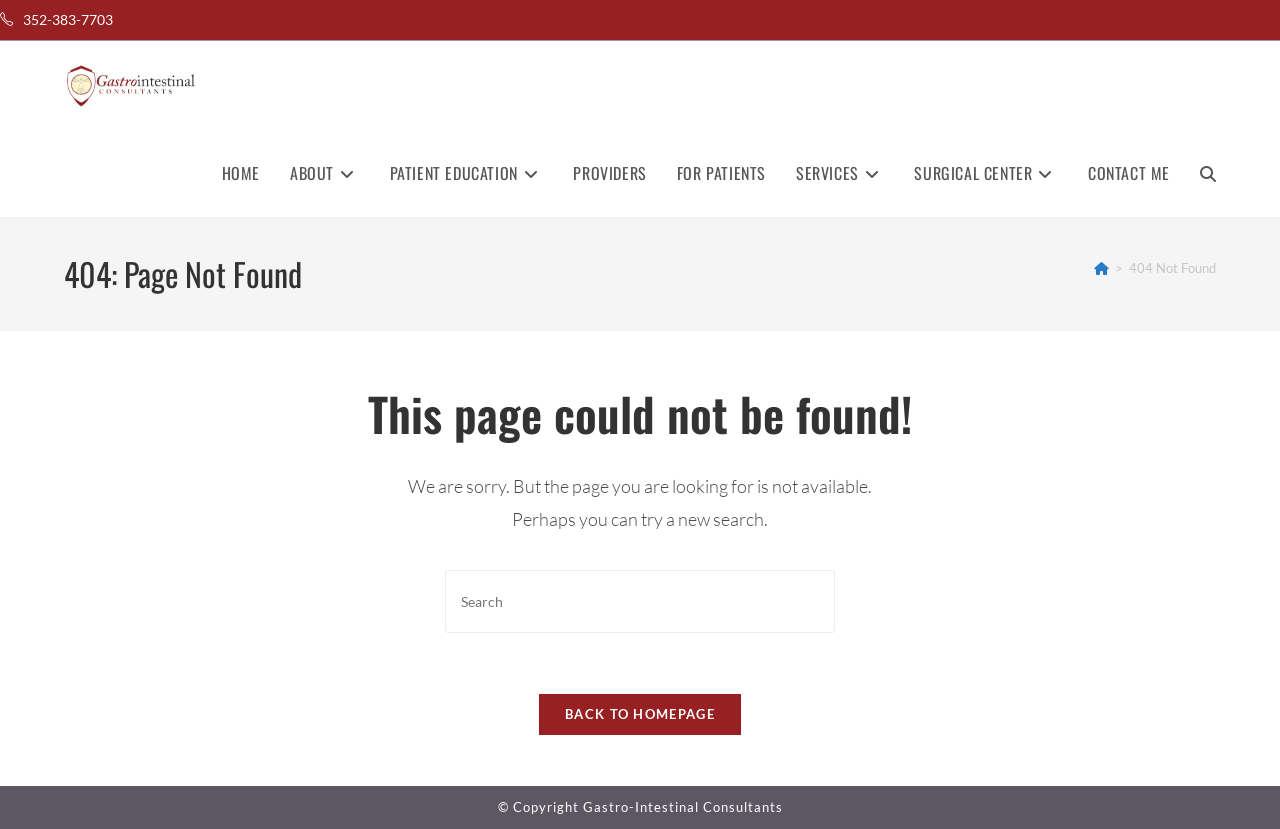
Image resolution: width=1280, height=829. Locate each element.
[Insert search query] (640, 601)
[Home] (1101, 268)
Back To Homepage (640, 714)
